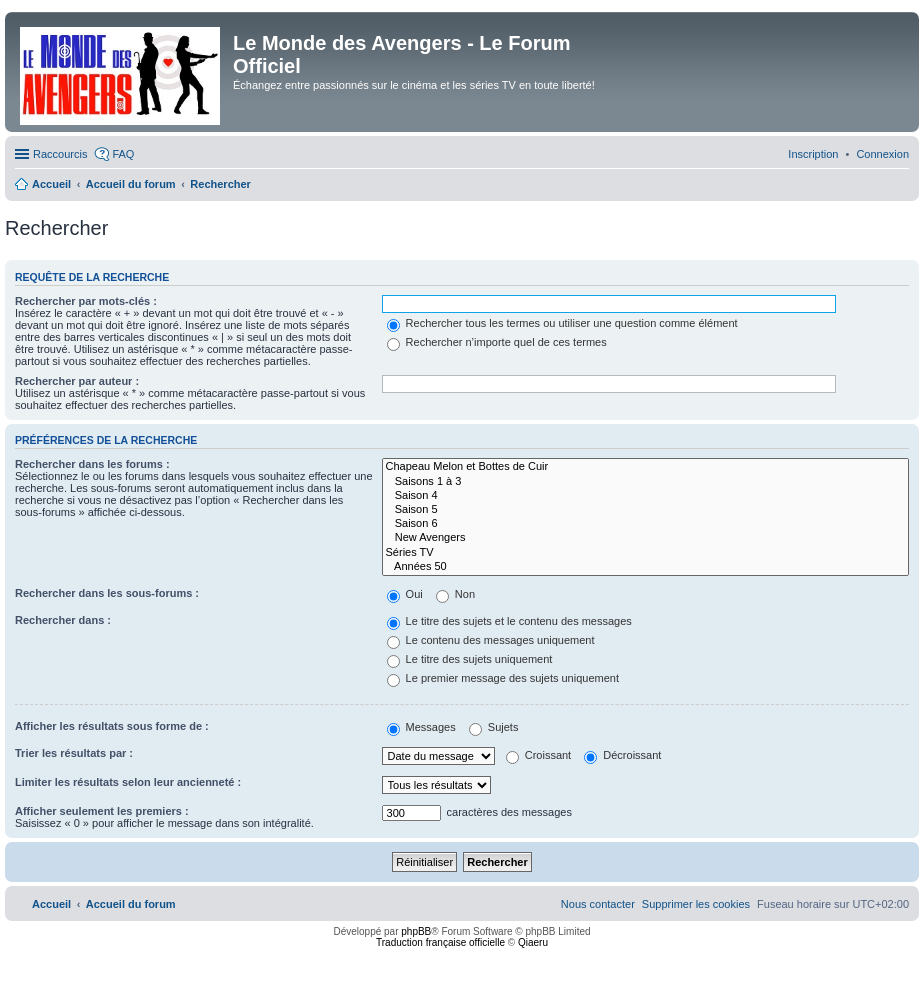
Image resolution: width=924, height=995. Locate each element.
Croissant (539, 755)
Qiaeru (533, 942)
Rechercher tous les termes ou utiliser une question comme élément (562, 323)
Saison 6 (645, 524)
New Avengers (645, 538)
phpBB (416, 931)
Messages (421, 727)
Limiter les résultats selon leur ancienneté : (128, 782)
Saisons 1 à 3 (645, 482)
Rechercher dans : (63, 620)
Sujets (494, 727)
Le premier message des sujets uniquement (503, 678)
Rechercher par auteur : (77, 381)
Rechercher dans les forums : (92, 464)
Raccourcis (60, 154)
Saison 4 (645, 496)
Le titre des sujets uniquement (470, 659)
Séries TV (645, 553)
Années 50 (645, 567)
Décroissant (622, 755)
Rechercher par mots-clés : (86, 301)
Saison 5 (645, 510)
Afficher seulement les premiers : (102, 811)
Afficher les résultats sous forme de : (112, 726)
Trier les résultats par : (74, 753)
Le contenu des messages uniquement (491, 640)
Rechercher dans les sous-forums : (107, 593)
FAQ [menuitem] (123, 154)
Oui (405, 594)
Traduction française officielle (440, 942)
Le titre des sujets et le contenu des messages (509, 621)
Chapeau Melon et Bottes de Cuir (645, 467)
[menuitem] (882, 154)
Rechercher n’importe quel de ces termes (497, 342)
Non (455, 594)
